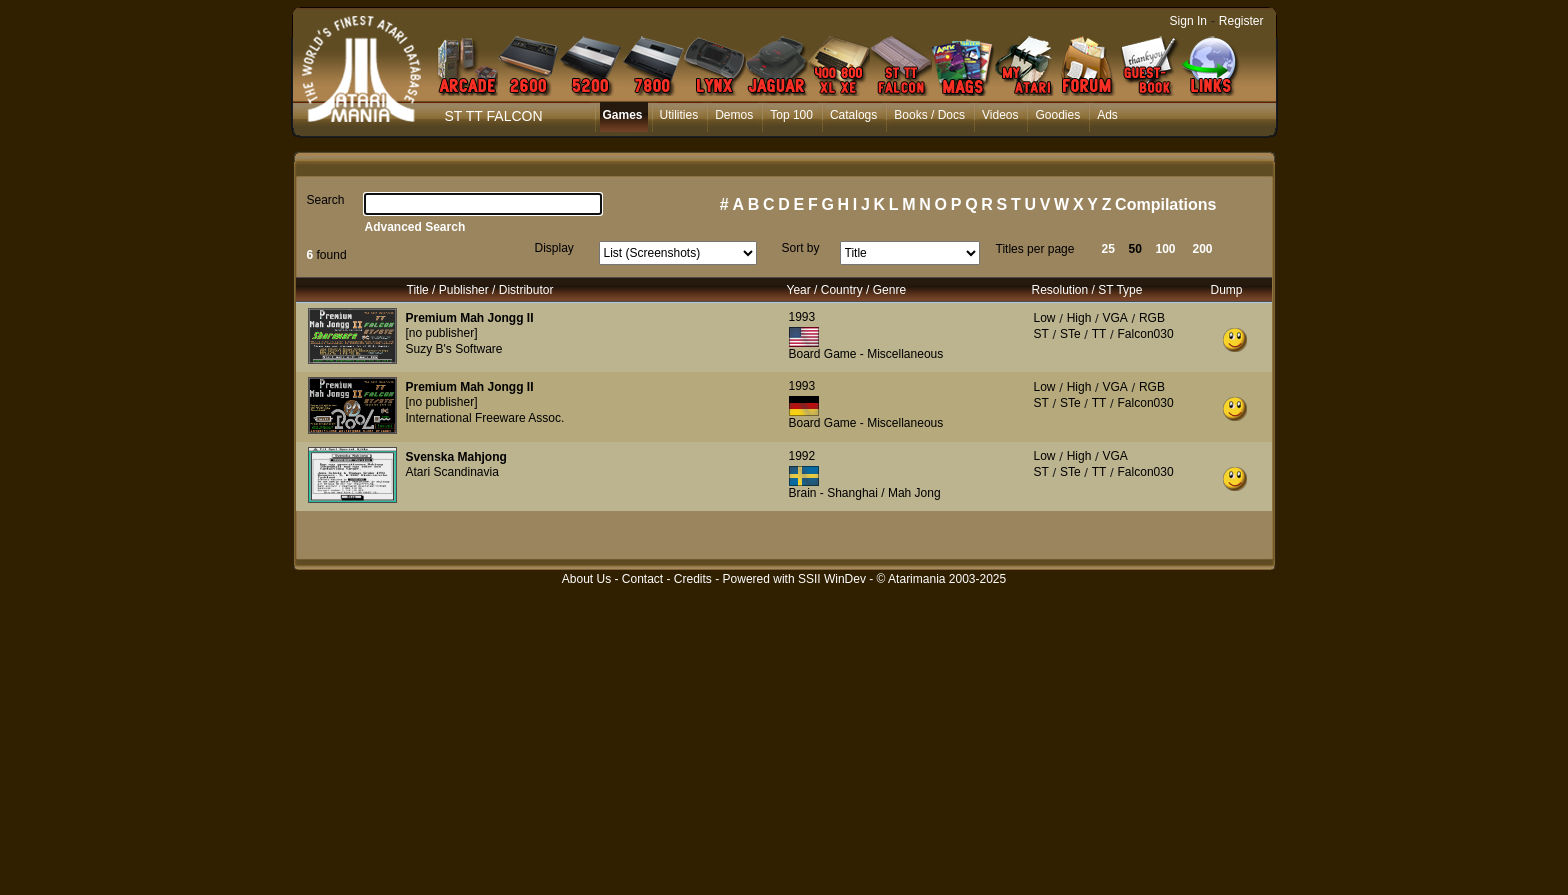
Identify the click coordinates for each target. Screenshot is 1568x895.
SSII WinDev (832, 579)
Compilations (1165, 204)
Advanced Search (415, 227)
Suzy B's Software (454, 349)
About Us (586, 579)
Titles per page (1035, 249)
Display (554, 248)
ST (1041, 334)
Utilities (679, 115)
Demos (734, 115)
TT (1099, 334)
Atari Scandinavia (452, 472)
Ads (1107, 115)
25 (1108, 249)
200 (1203, 249)
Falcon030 (1146, 334)
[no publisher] (442, 333)
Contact (642, 579)
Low (1045, 318)
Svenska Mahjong (456, 457)
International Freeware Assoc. (485, 418)
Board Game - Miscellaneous (866, 354)
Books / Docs (929, 115)
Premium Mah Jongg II (470, 318)
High (1079, 318)
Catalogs (853, 115)
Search (326, 200)
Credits (693, 579)
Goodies (1057, 115)
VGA (1114, 318)
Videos (1000, 115)
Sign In (1188, 21)
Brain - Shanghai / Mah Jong (865, 493)
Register (1241, 21)
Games (623, 115)
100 (1166, 249)
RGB (1152, 318)
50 (1135, 249)
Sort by (801, 248)
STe (1070, 334)
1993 (802, 317)
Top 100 (791, 115)
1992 (802, 456)
